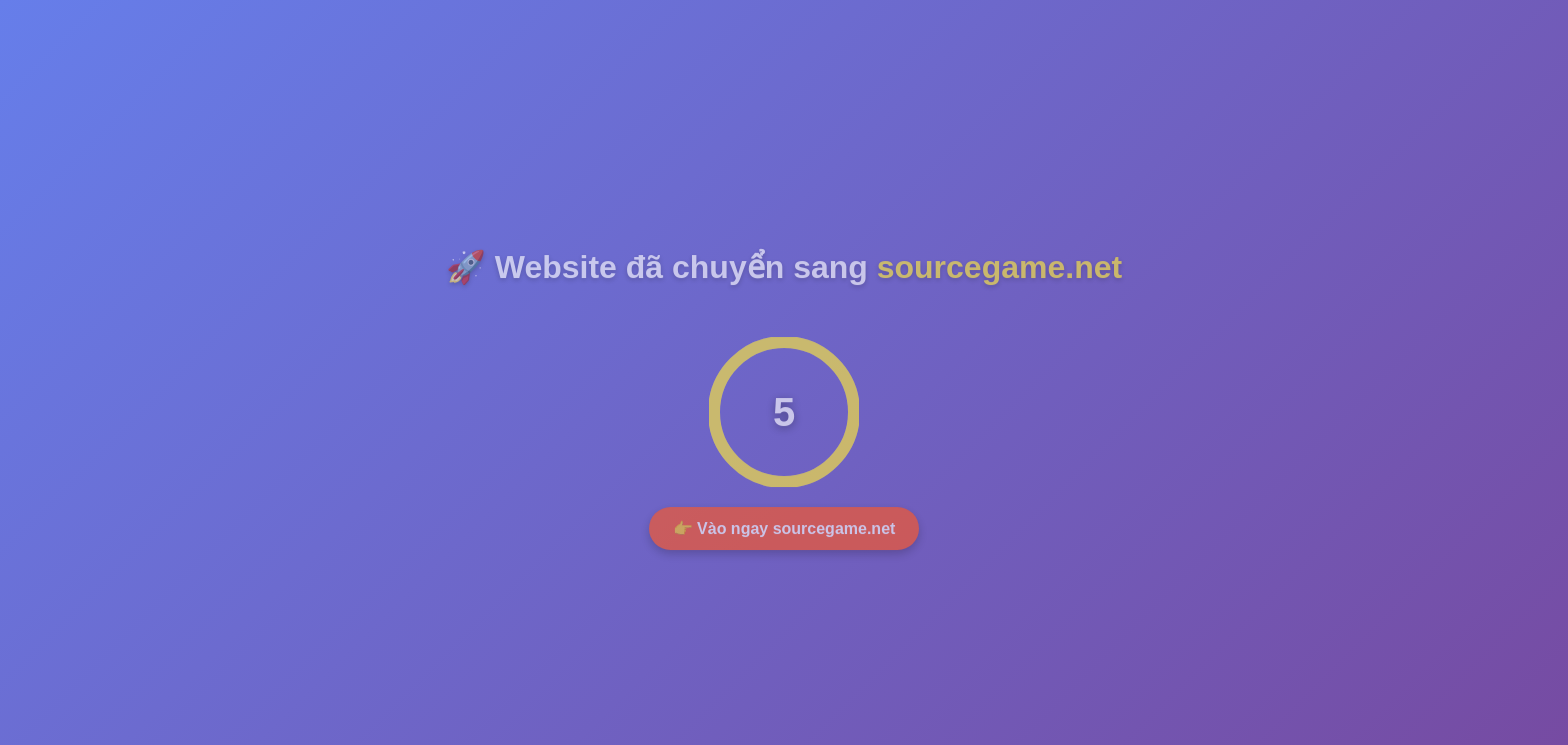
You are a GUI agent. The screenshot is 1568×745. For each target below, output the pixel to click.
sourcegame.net (999, 269)
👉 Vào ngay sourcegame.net (784, 530)
